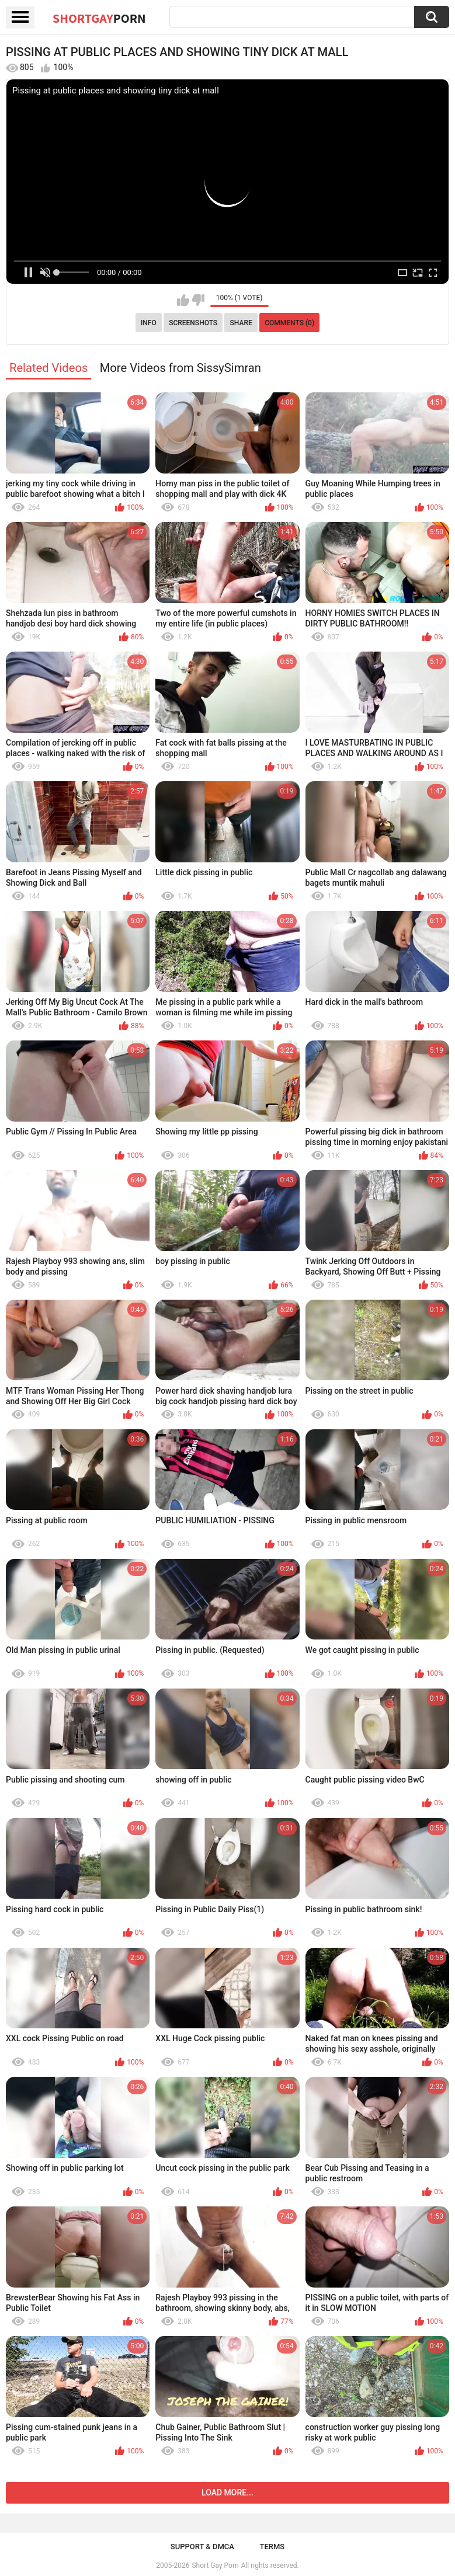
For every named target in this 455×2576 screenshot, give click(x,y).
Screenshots (193, 323)
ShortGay (99, 18)
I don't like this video (198, 300)
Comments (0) (289, 323)
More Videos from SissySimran (180, 368)
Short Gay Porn (215, 2565)
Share (241, 323)
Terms (271, 2546)
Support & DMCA (202, 2546)
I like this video (183, 300)
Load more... (227, 2492)
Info (149, 323)
